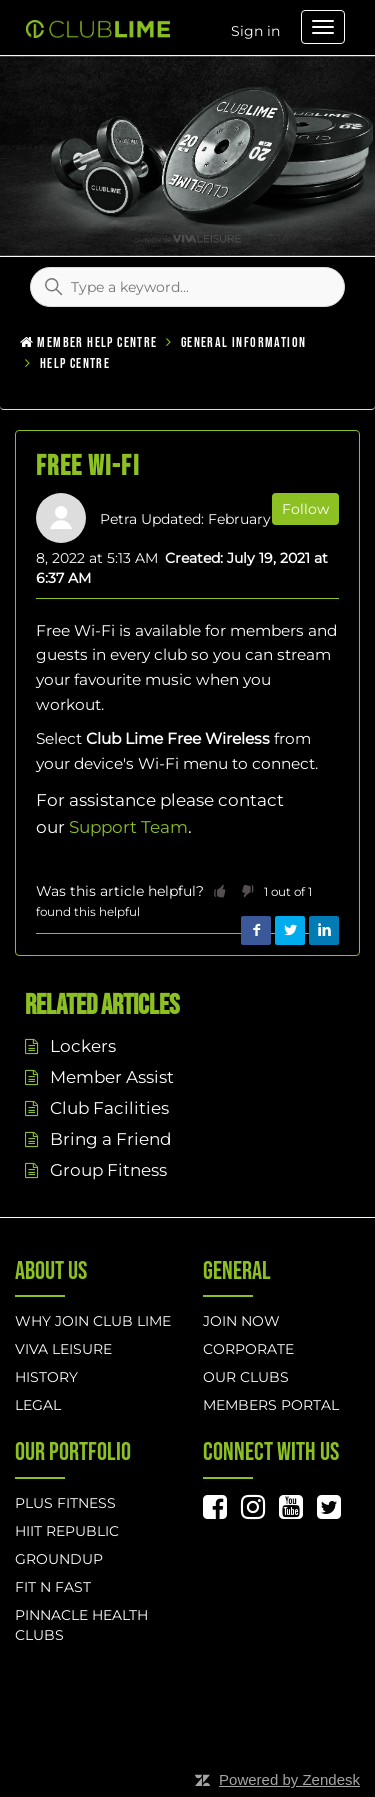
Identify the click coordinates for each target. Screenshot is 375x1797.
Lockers (83, 1046)
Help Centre (75, 363)
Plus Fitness (65, 1503)
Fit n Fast (53, 1587)
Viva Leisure (63, 1349)
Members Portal (271, 1405)
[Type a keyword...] (187, 287)
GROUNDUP (59, 1559)
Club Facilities (109, 1108)
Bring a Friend (110, 1139)
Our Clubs (246, 1377)
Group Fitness (108, 1170)
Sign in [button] (255, 31)
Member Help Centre (97, 342)
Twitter (290, 931)
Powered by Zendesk (289, 1779)
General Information (244, 342)
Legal (38, 1405)
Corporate (248, 1349)
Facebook (256, 931)
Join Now (241, 1321)
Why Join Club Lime (93, 1321)
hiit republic (67, 1531)
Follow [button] (305, 509)
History (46, 1377)
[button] (220, 891)
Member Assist (112, 1077)
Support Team (128, 827)
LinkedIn (324, 931)
